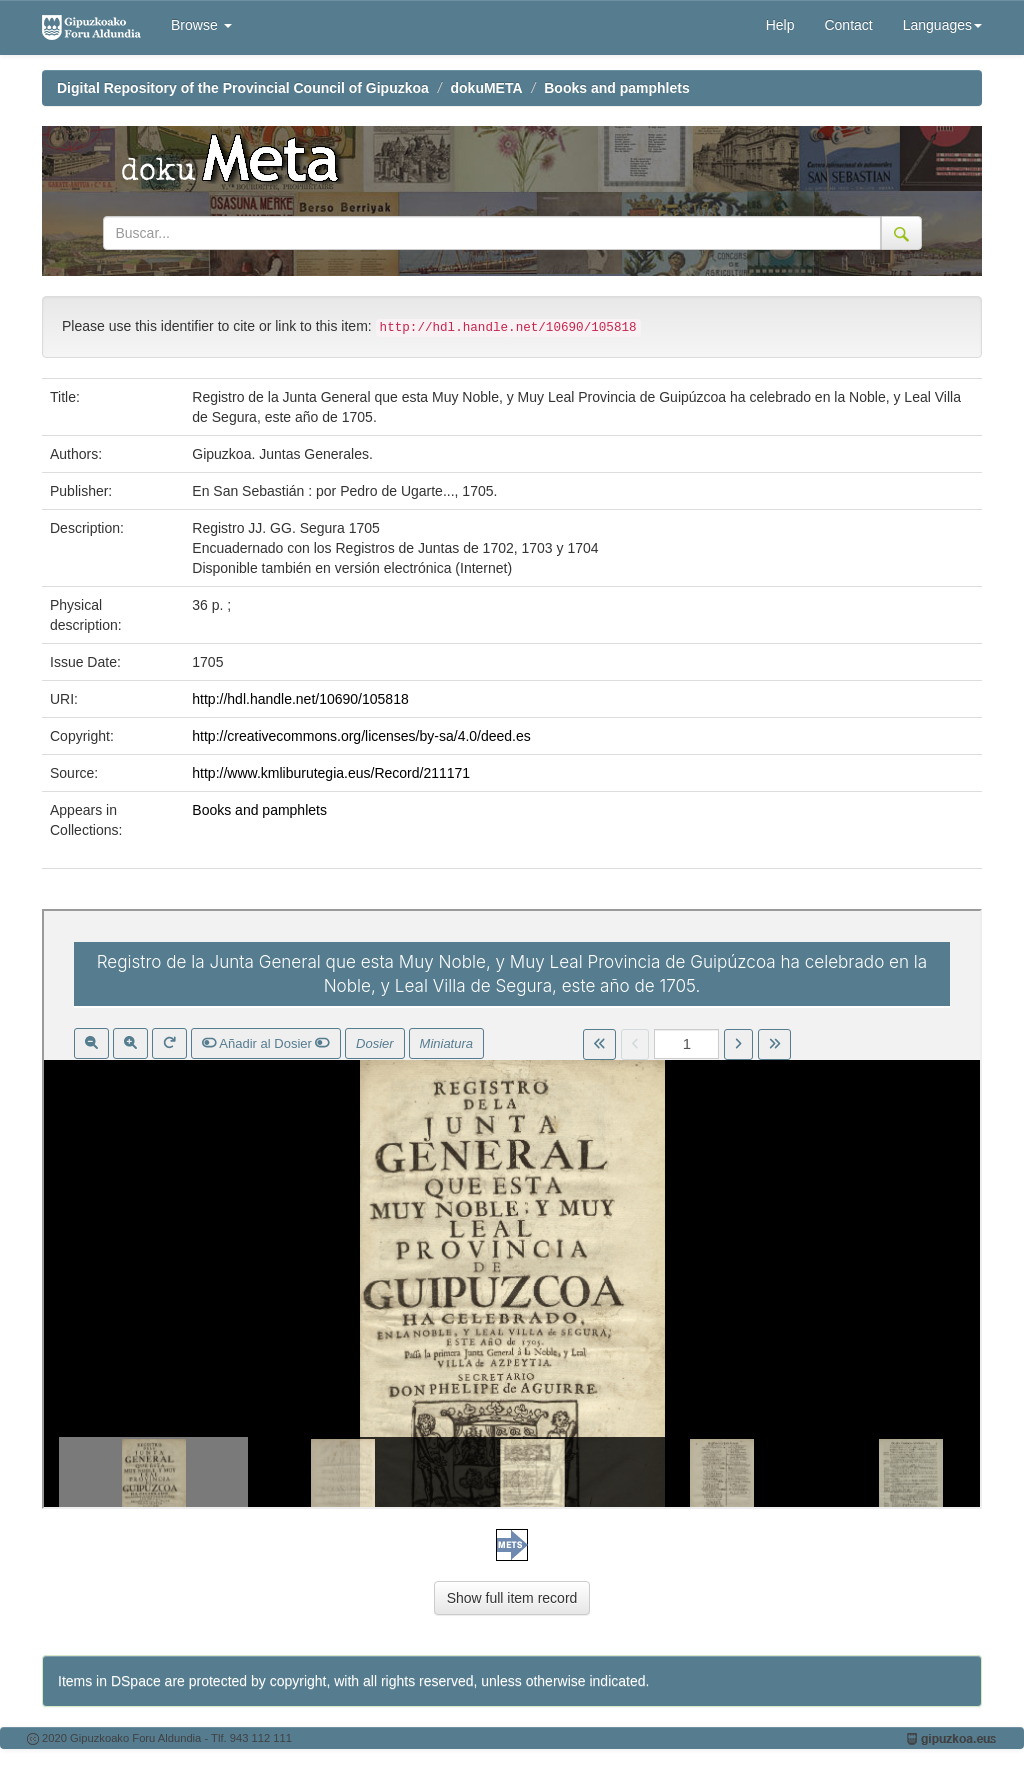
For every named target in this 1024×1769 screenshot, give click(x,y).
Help (780, 25)
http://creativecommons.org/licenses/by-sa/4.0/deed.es (361, 736)
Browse (201, 25)
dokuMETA (487, 88)
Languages (942, 25)
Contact (848, 25)
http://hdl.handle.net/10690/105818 (300, 699)
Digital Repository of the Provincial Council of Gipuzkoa (243, 88)
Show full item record (512, 1598)
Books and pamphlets (616, 88)
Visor (512, 1209)
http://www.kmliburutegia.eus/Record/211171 (331, 773)
